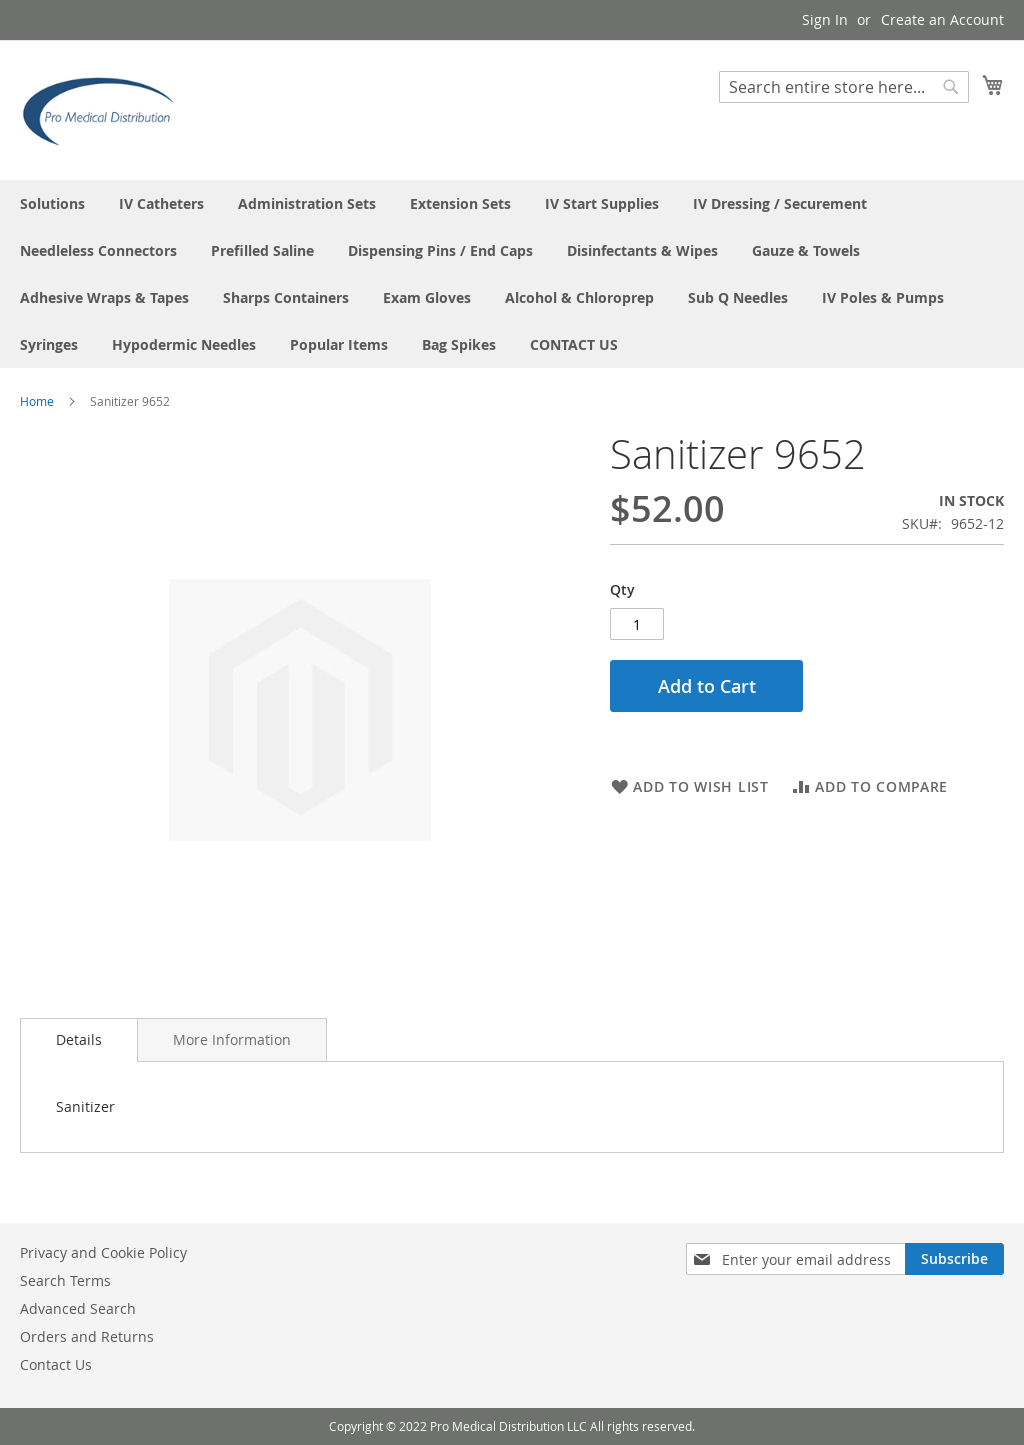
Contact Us (56, 1364)
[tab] (79, 1040)
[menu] (512, 274)
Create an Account (942, 19)
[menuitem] (52, 203)
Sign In (825, 19)
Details (79, 1039)
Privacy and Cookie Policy (103, 1252)
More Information (232, 1039)
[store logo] (105, 109)
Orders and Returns (87, 1336)
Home (37, 401)
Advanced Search (78, 1308)
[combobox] (844, 87)
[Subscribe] (954, 1259)
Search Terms (65, 1280)
